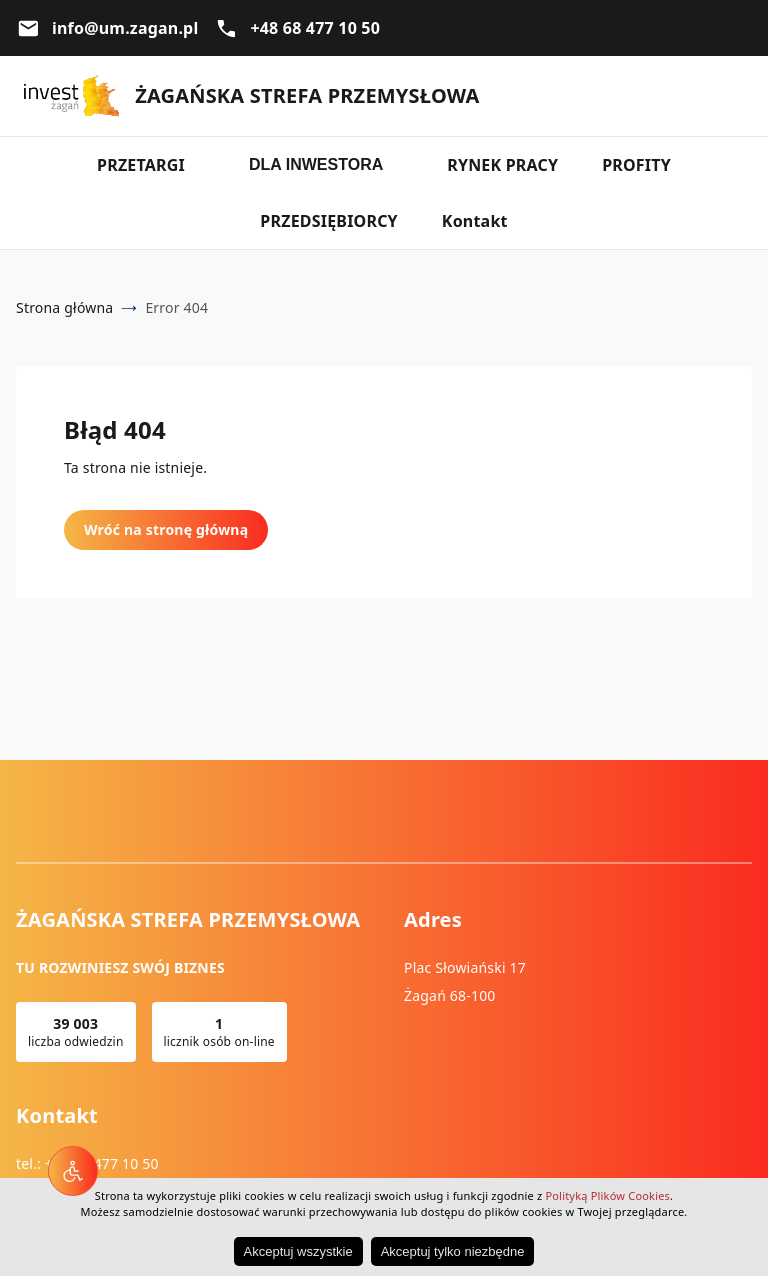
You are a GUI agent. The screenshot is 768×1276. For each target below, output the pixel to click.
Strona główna (64, 307)
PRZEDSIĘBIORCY (328, 221)
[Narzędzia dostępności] (73, 1171)
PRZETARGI (141, 165)
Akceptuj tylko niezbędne (453, 1251)
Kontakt (475, 221)
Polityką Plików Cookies (607, 1195)
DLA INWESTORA (316, 164)
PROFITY (636, 165)
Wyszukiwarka (736, 96)
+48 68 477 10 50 (315, 28)
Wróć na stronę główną (166, 529)
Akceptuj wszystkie (298, 1251)
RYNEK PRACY (502, 165)
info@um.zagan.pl (125, 28)
